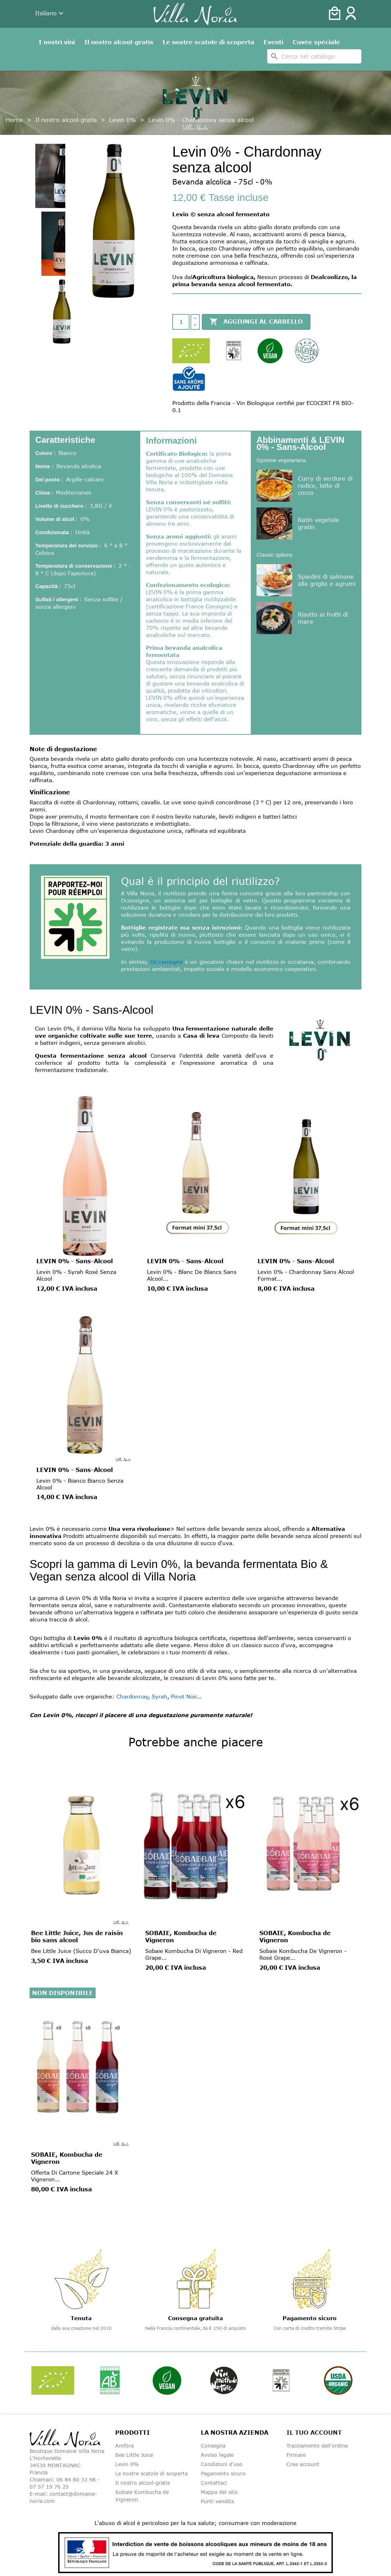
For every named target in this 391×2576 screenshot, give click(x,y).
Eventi (273, 42)
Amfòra (124, 2446)
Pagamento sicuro (223, 2473)
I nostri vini (57, 42)
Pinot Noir (184, 1696)
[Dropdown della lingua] (50, 14)
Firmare (296, 2455)
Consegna (213, 2446)
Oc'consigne (166, 961)
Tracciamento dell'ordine (317, 2446)
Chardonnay (132, 1696)
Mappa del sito (219, 2492)
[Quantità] (180, 322)
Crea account (302, 2464)
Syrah (159, 1696)
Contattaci (214, 2483)
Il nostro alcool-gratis (118, 42)
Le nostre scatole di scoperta (208, 42)
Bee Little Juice (134, 2455)
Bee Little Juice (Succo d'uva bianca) (81, 1951)
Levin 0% (127, 2464)
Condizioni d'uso (222, 2464)
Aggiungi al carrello (256, 322)
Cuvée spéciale (316, 42)
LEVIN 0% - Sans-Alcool (74, 1261)
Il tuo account (314, 2432)
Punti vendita (217, 2501)
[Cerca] (314, 56)
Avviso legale (217, 2455)
